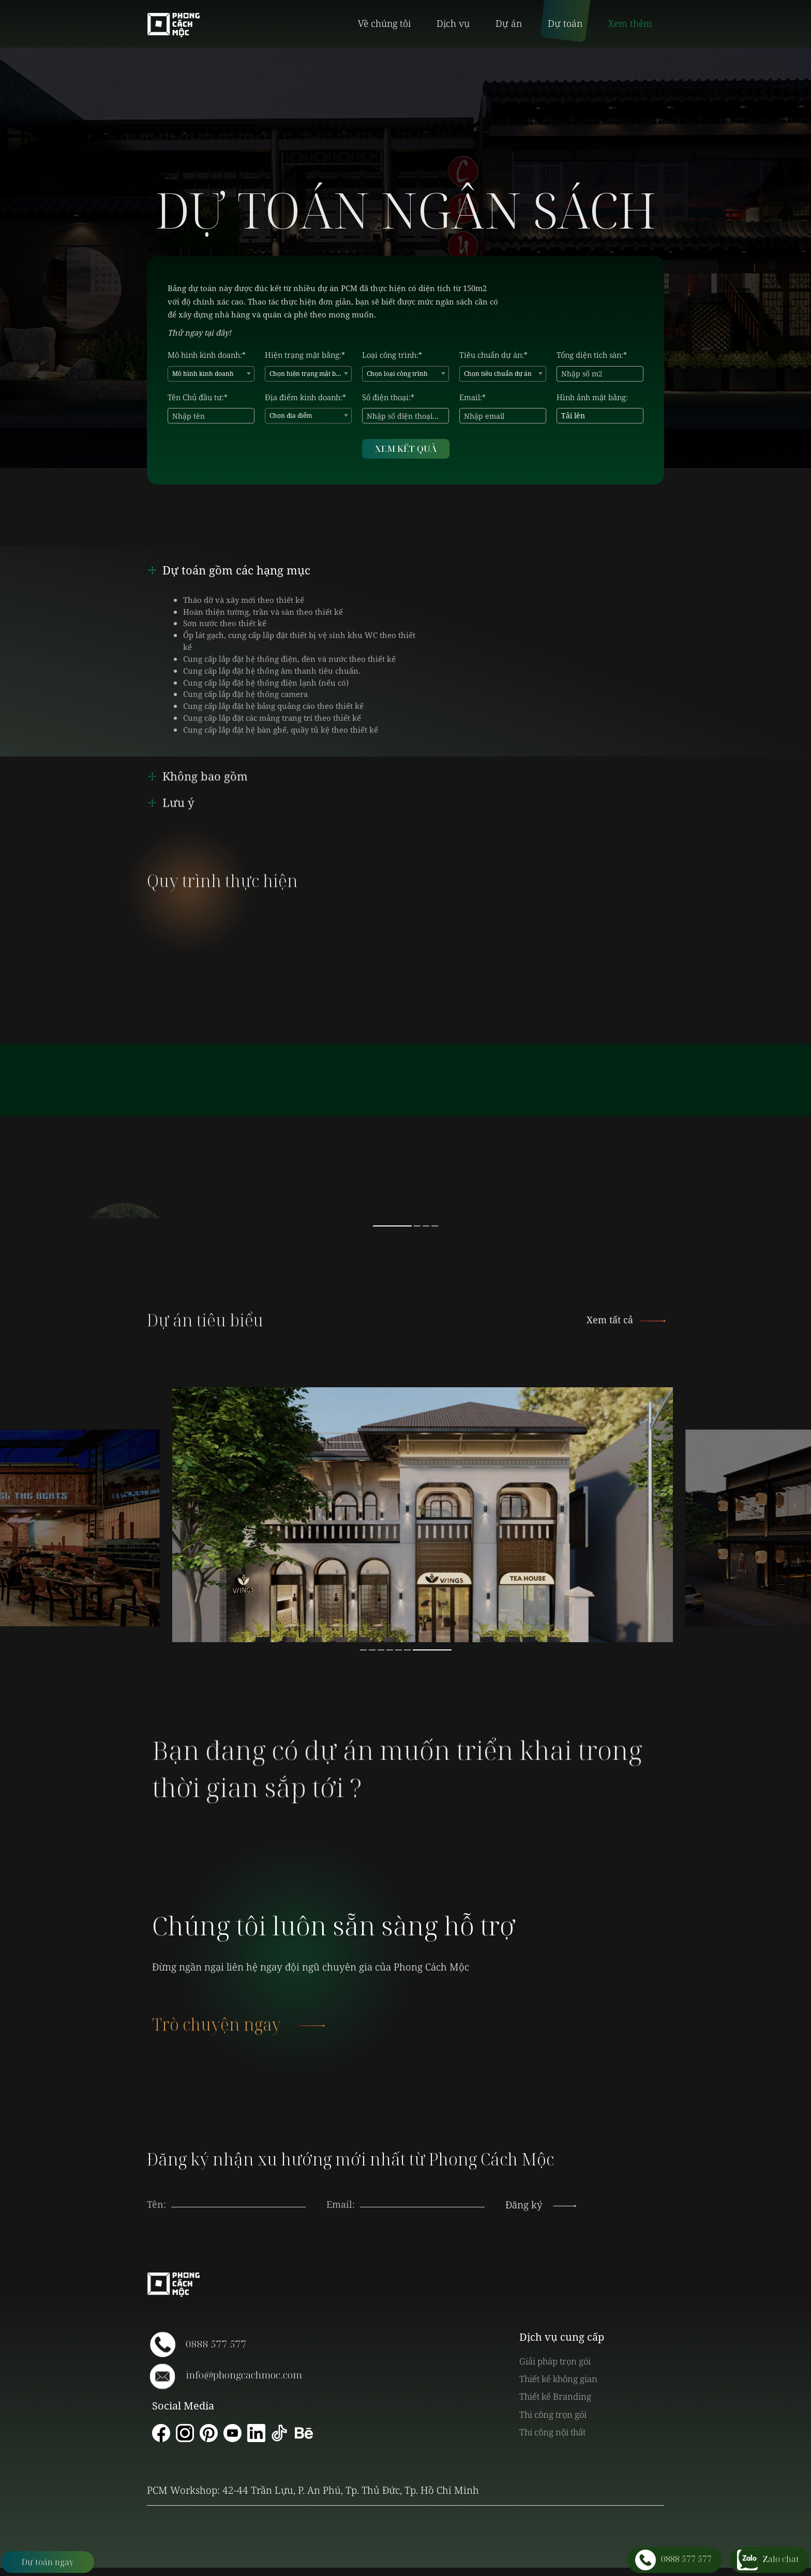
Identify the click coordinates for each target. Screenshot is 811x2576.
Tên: (156, 2204)
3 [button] (426, 1225)
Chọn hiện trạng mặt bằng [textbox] (308, 373)
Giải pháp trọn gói (555, 2361)
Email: (340, 2204)
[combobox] (211, 374)
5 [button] (398, 1649)
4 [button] (434, 1225)
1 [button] (392, 1225)
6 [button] (407, 1649)
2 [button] (417, 1225)
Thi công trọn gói (553, 2414)
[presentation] (422, 2194)
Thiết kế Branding (555, 2396)
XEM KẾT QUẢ (406, 448)
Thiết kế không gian (558, 2379)
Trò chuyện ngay (237, 2045)
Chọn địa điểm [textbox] (290, 415)
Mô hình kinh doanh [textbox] (203, 373)
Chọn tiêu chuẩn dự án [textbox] (498, 373)
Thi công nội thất (552, 2432)
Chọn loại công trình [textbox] (397, 373)
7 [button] (432, 1649)
